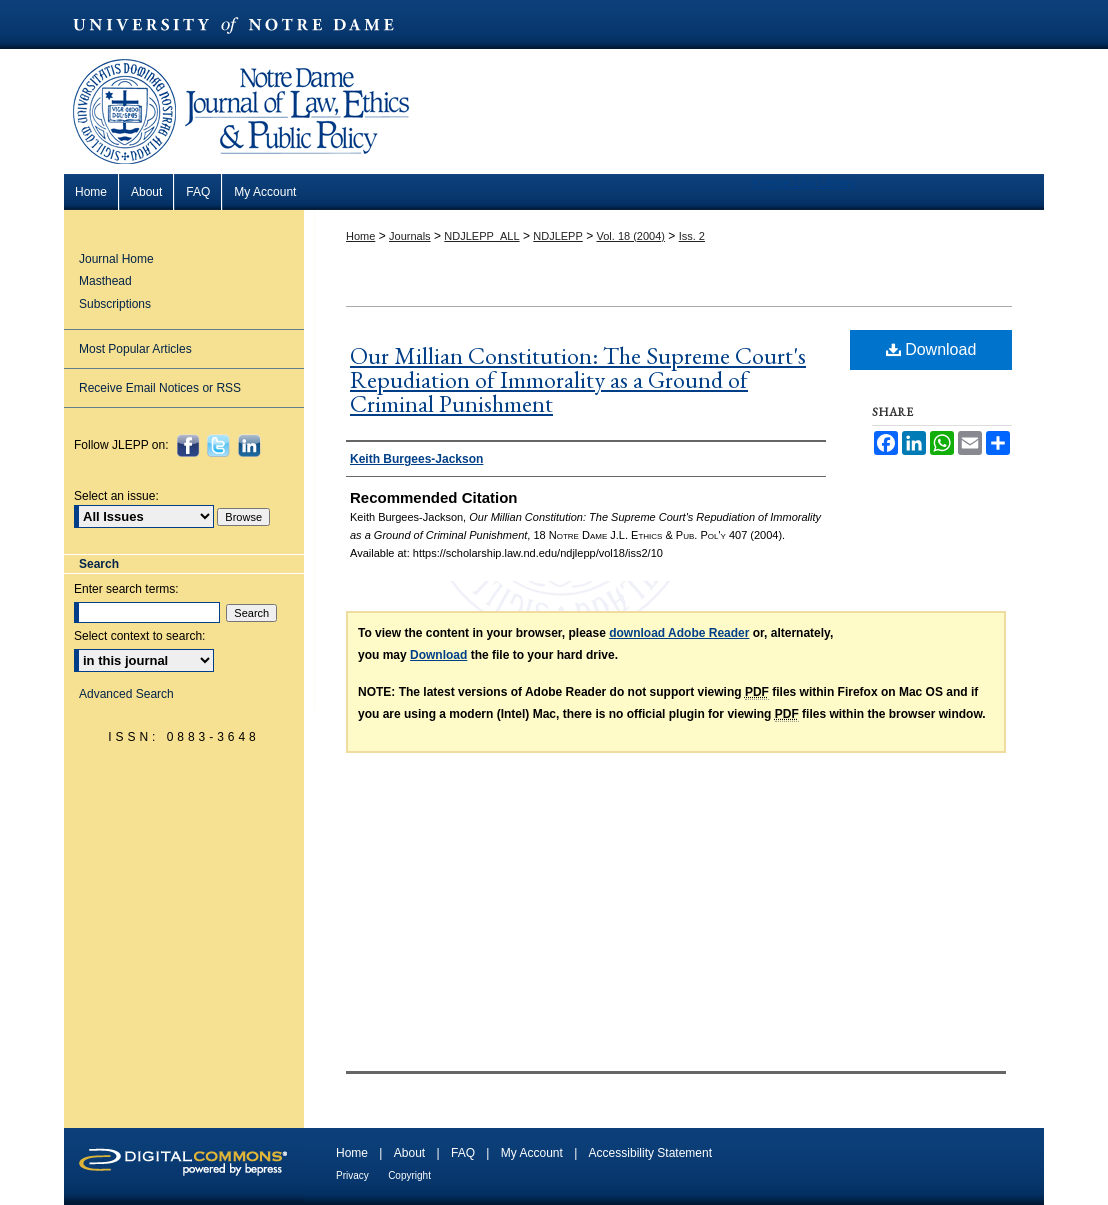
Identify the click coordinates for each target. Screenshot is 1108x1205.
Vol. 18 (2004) (630, 236)
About (409, 1153)
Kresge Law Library (803, 183)
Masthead (105, 281)
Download (931, 349)
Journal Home (116, 259)
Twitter (220, 445)
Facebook (190, 445)
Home (360, 236)
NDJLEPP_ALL (481, 236)
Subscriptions (115, 304)
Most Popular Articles (135, 349)
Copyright (409, 1175)
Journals (410, 236)
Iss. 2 (692, 236)
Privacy (352, 1175)
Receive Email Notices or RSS (160, 388)
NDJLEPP (558, 236)
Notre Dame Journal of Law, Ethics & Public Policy (244, 62)
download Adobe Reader (679, 633)
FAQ (463, 1153)
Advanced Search (126, 694)
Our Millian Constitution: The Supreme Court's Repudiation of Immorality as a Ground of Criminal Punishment (578, 379)
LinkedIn (251, 445)
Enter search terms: (126, 589)
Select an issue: (116, 496)
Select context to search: (139, 636)
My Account (532, 1153)
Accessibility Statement (650, 1153)
